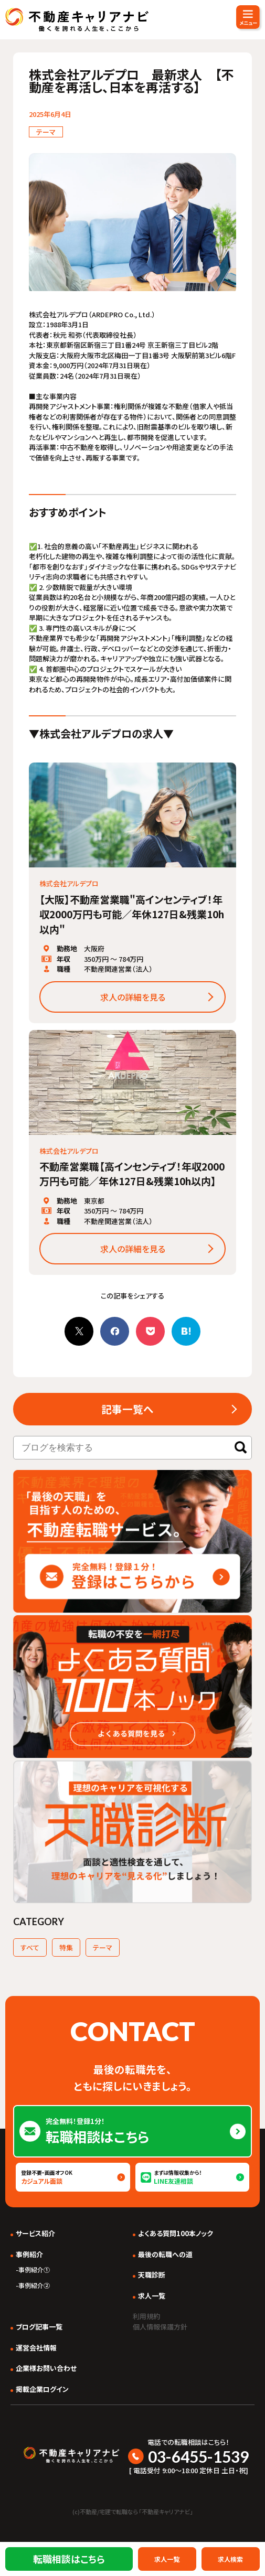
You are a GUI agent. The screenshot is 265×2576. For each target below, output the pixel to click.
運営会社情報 (36, 2348)
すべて (29, 1947)
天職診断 (151, 2275)
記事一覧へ (127, 1408)
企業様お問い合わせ (46, 2368)
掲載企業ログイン (42, 2389)
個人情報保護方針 (160, 2327)
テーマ (102, 1947)
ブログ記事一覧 (39, 2327)
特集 (66, 1947)
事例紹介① (34, 2269)
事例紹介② (34, 2285)
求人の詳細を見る (132, 997)
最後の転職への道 (165, 2254)
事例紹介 (29, 2254)
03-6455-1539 (198, 2456)
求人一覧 (151, 2296)
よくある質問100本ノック (175, 2233)
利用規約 (146, 2316)
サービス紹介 (35, 2233)
